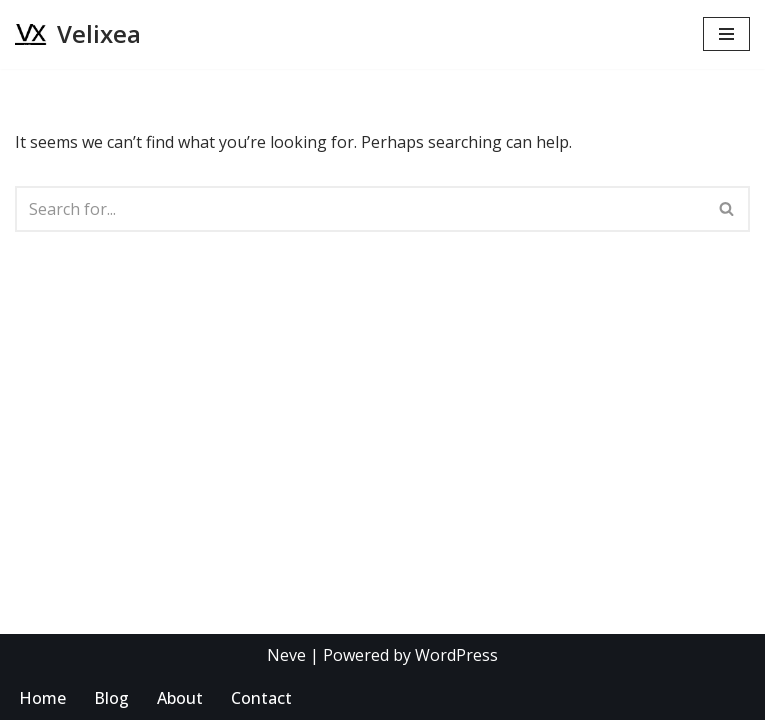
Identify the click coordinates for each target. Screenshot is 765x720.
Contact (261, 698)
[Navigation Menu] (726, 34)
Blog (111, 698)
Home (42, 698)
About (180, 698)
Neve (286, 655)
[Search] (360, 209)
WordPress (456, 655)
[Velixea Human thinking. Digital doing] (78, 34)
